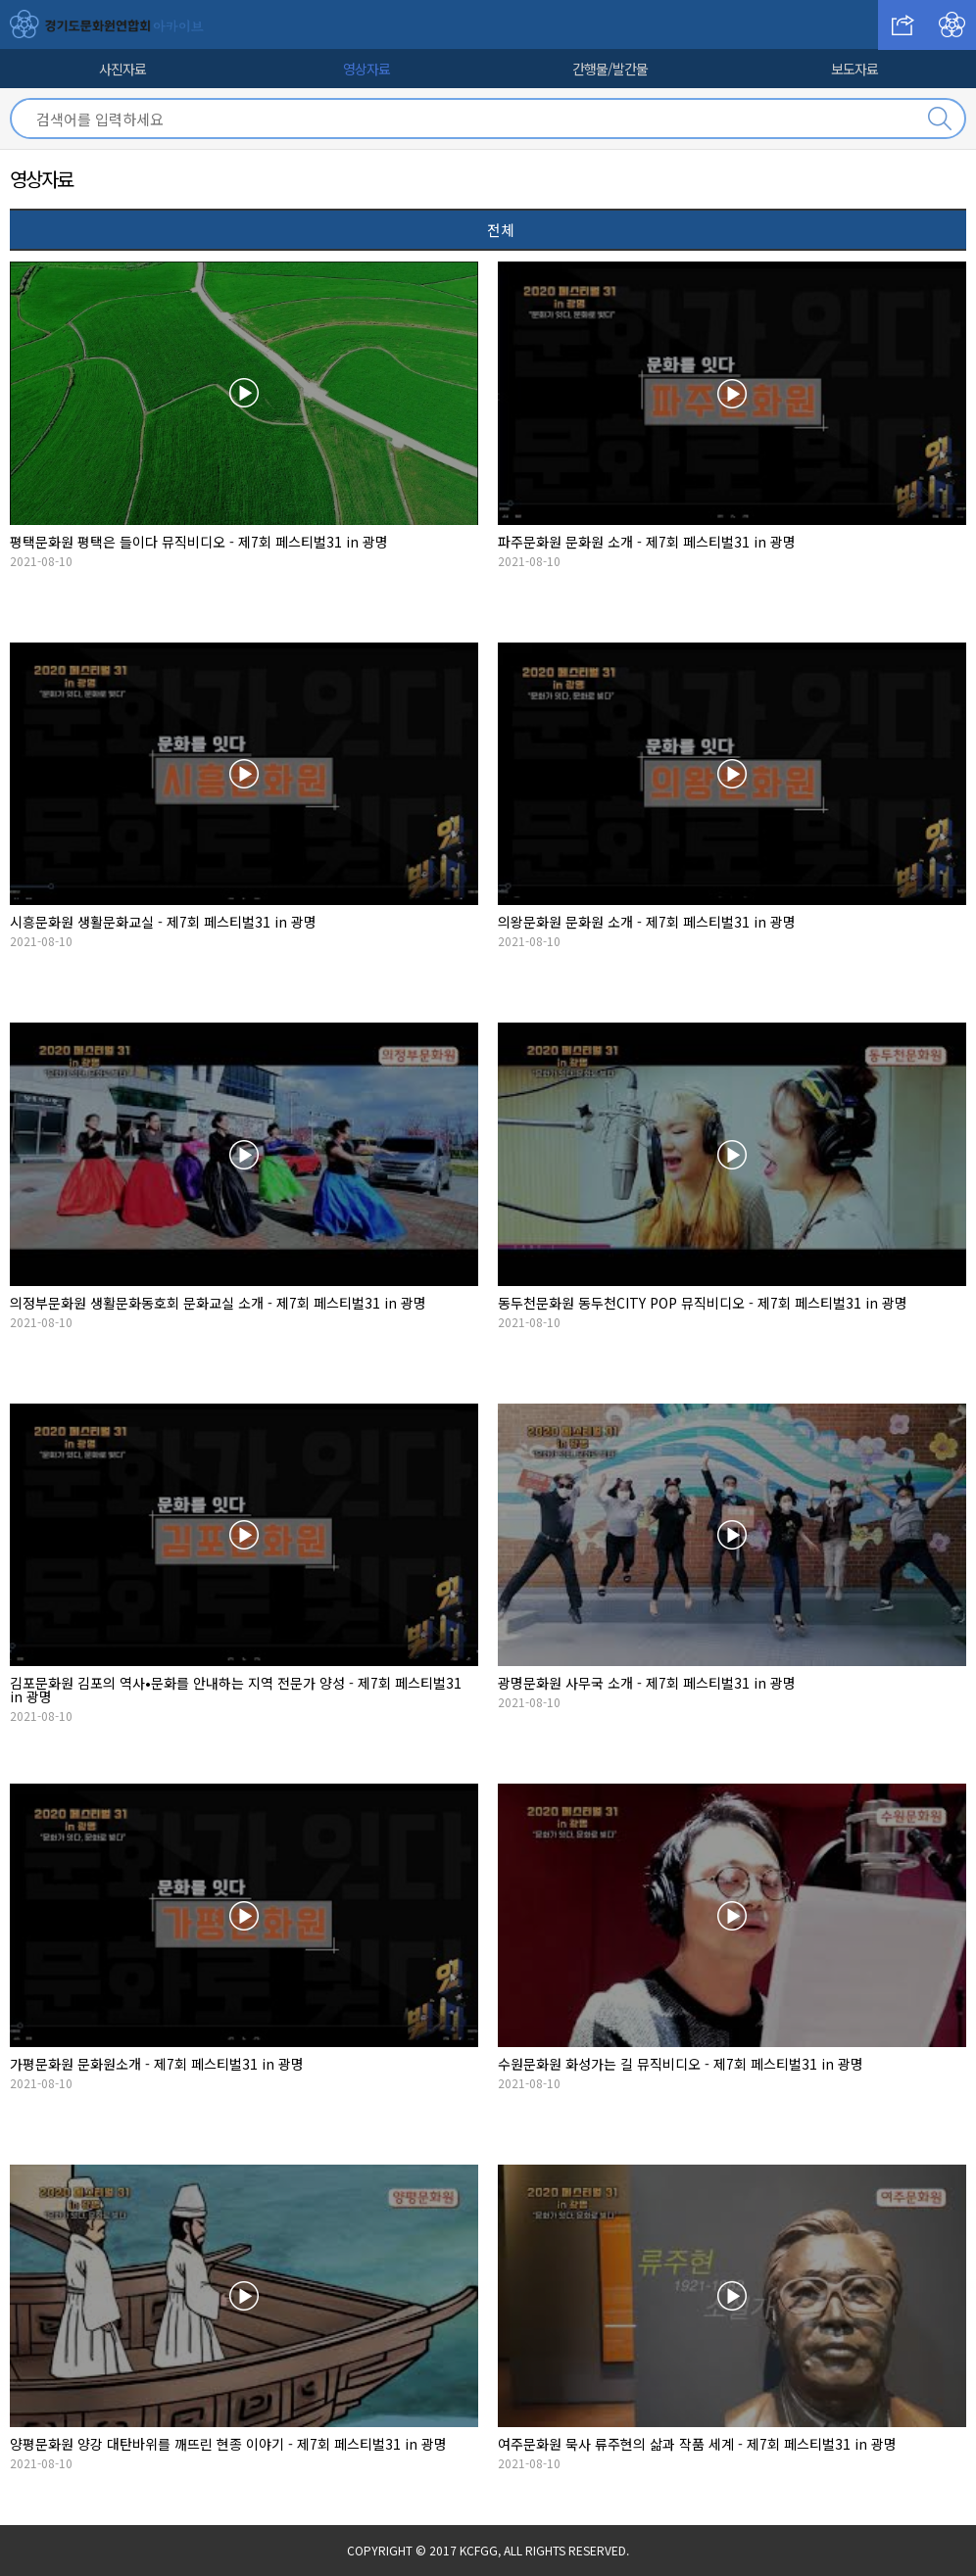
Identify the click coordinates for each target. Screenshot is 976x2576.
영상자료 (366, 68)
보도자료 (854, 68)
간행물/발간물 (610, 68)
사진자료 (122, 68)
